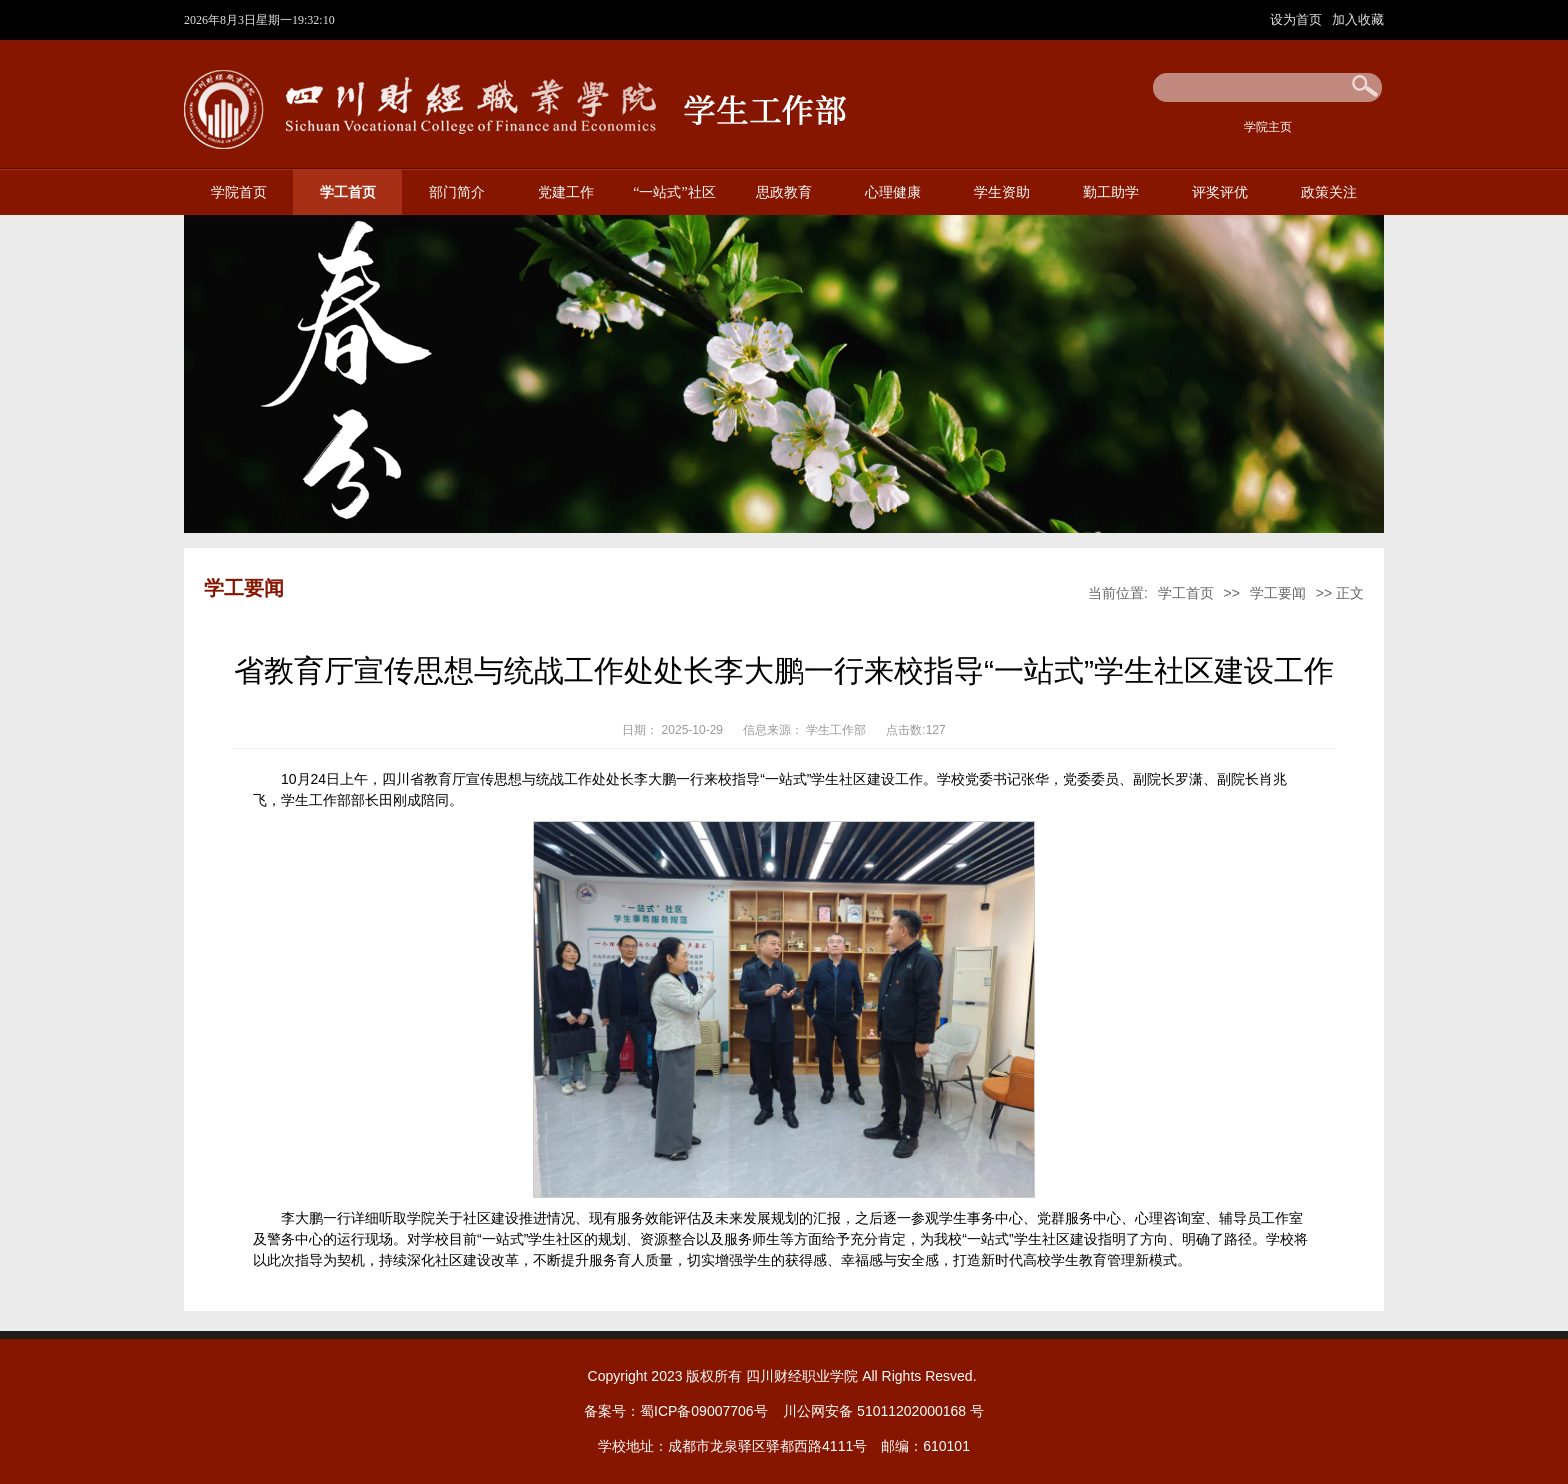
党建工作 (566, 192)
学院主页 (1268, 127)
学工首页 (348, 192)
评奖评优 (1220, 192)
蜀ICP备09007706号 (704, 1411)
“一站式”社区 (674, 192)
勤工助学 (1111, 192)
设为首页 (1298, 19)
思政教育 (784, 192)
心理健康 (893, 192)
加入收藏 (1358, 19)
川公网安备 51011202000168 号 (883, 1411)
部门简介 (457, 192)
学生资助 (1002, 192)
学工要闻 (1278, 593)
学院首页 (239, 192)
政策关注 (1329, 192)
